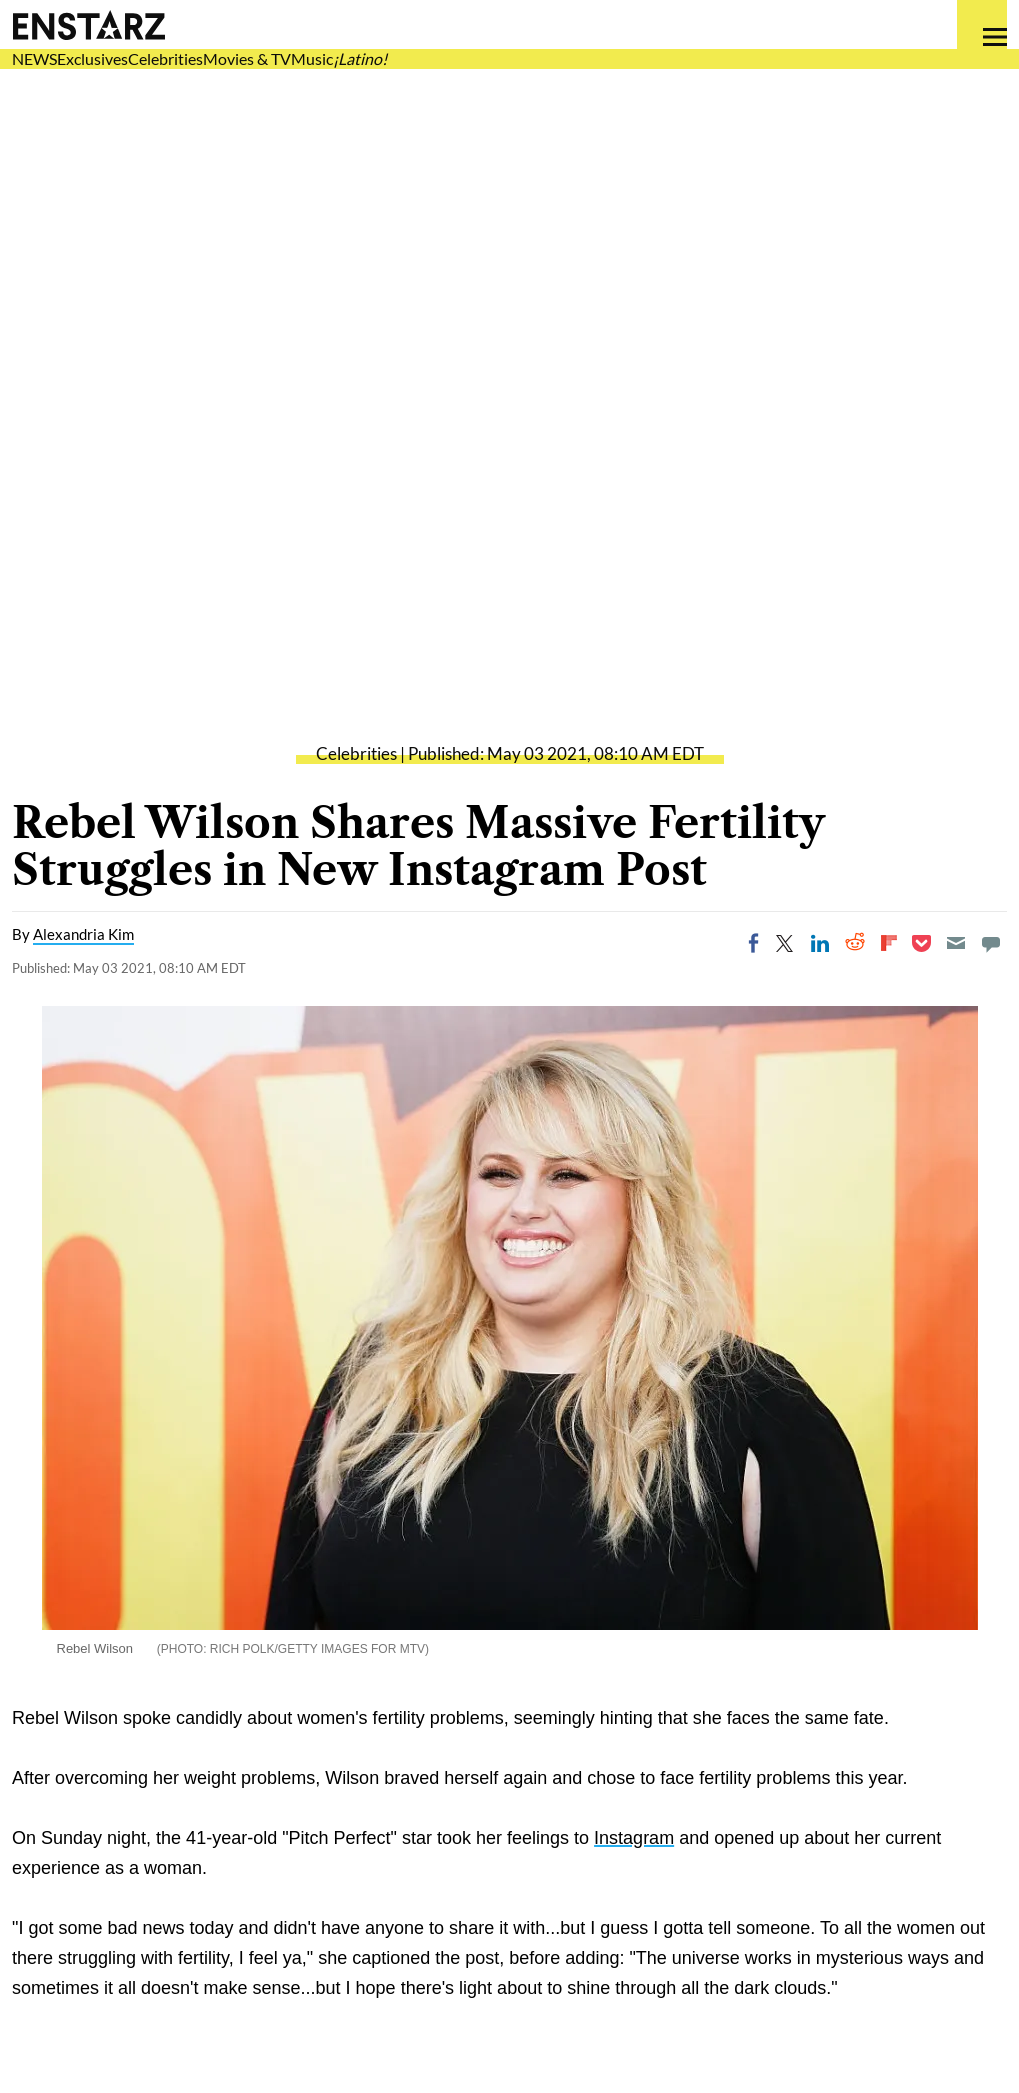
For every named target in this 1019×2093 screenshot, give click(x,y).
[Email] (956, 943)
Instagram (634, 1838)
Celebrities (165, 58)
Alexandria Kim (83, 934)
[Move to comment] (991, 943)
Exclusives (92, 58)
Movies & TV (247, 58)
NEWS (34, 58)
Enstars (88, 25)
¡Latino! (360, 58)
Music (312, 58)
